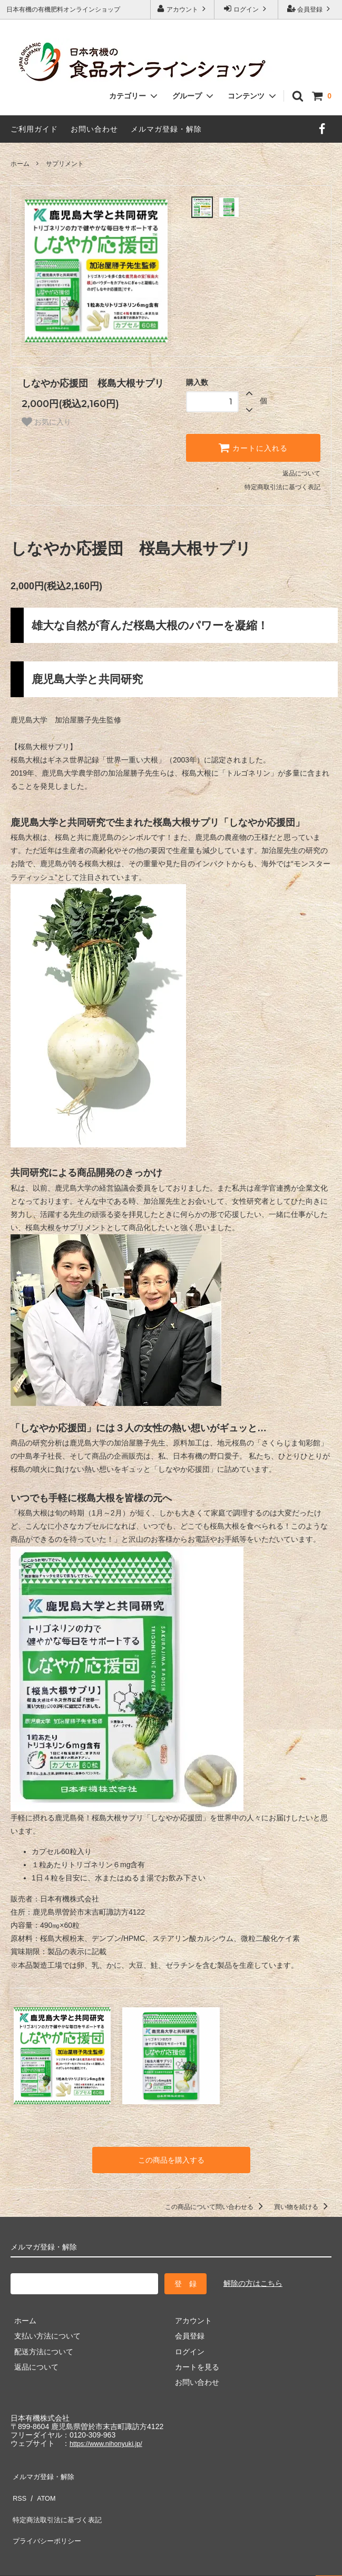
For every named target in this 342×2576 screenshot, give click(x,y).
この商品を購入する (171, 2159)
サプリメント (65, 163)
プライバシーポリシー (47, 2518)
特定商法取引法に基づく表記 (58, 2503)
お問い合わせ (94, 129)
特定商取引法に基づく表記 (282, 487)
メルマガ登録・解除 (166, 129)
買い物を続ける (302, 2204)
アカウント (183, 8)
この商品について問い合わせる (216, 2204)
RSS (18, 2487)
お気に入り (46, 422)
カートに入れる (253, 447)
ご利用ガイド (34, 129)
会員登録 (310, 8)
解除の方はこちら (252, 2281)
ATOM (42, 2487)
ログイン (246, 8)
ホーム (20, 163)
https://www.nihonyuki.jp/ (110, 2441)
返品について (301, 473)
